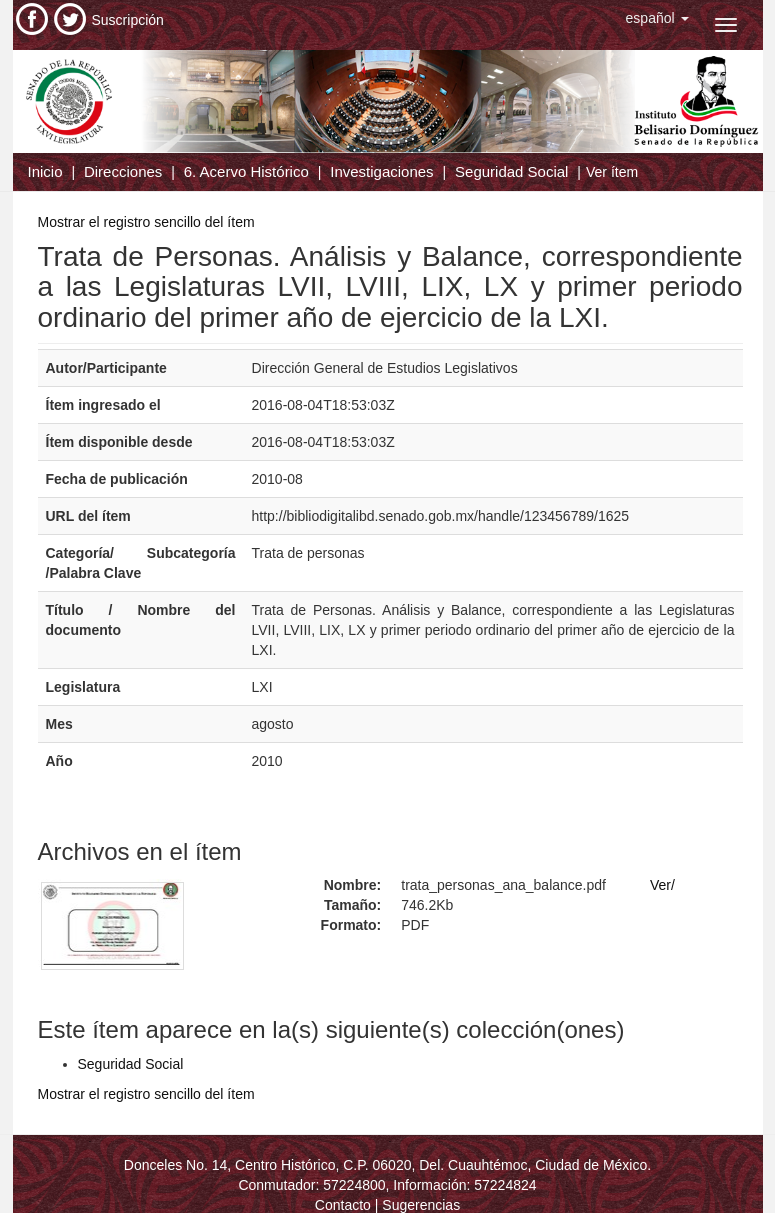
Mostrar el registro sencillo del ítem (146, 222)
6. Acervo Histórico (246, 171)
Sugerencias (421, 1205)
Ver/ (662, 885)
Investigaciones (381, 171)
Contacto (343, 1205)
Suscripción (128, 20)
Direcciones (123, 171)
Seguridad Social (511, 171)
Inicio (45, 171)
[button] (657, 18)
